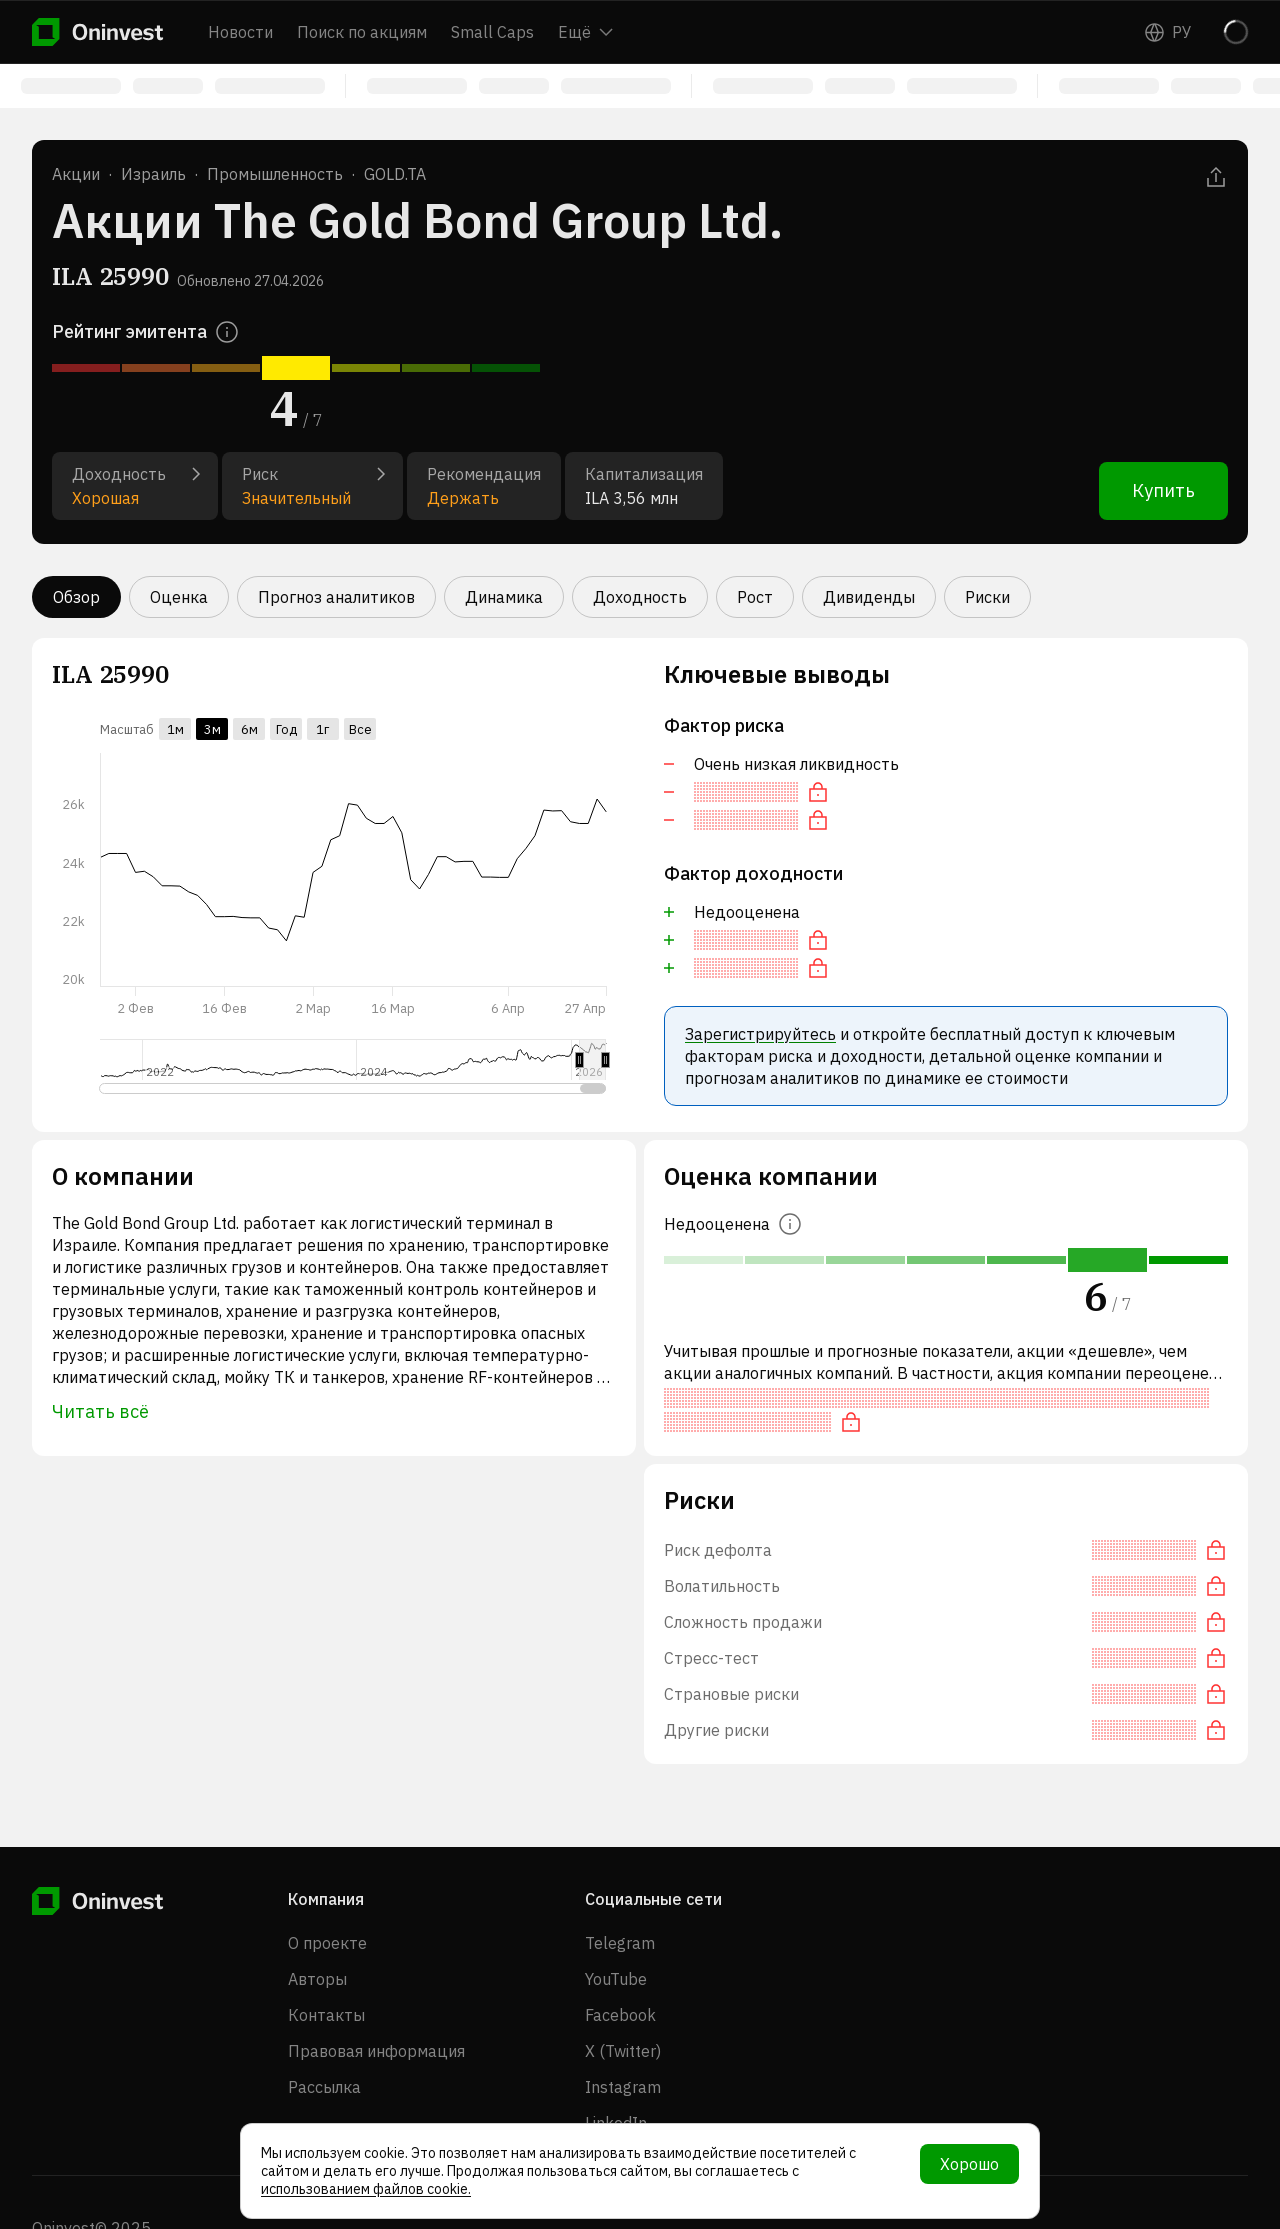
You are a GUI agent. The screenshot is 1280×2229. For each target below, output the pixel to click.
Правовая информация (376, 2051)
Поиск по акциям (362, 32)
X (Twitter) (623, 2051)
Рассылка (324, 2087)
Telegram (620, 1943)
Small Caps (492, 32)
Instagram (623, 2087)
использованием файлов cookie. (366, 2189)
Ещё (585, 32)
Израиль (153, 174)
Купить (1163, 490)
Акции (76, 174)
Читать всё (100, 1411)
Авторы (317, 1979)
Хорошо (969, 2164)
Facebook (620, 2015)
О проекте (327, 1943)
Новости (240, 32)
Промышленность (275, 174)
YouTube (616, 1979)
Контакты (326, 2015)
